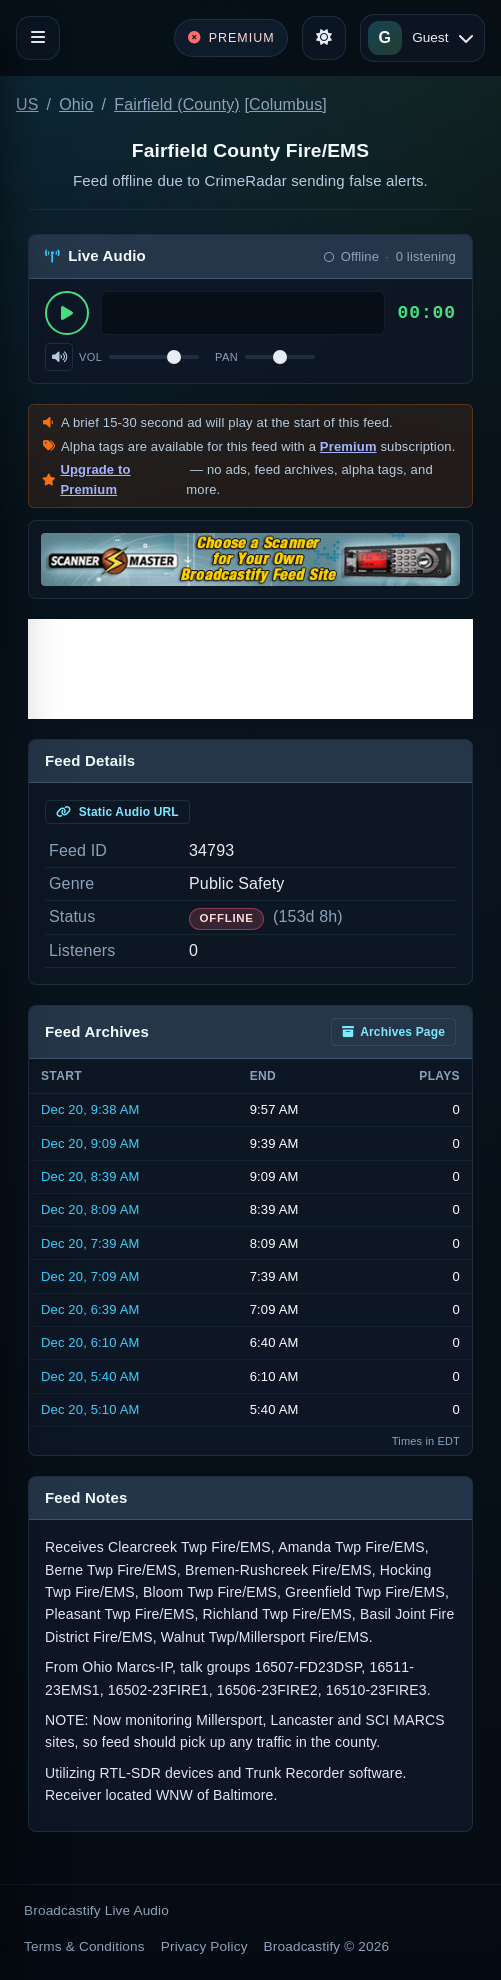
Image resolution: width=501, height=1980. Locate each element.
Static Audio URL (117, 812)
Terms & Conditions (84, 1946)
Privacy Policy (204, 1946)
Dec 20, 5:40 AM (90, 1376)
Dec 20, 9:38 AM (90, 1109)
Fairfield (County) (177, 104)
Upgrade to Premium (95, 479)
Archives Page (393, 1032)
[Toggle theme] (324, 38)
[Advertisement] (250, 669)
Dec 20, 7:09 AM (90, 1276)
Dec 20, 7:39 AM (90, 1243)
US (27, 104)
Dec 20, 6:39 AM (90, 1309)
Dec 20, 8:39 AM (90, 1176)
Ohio (76, 104)
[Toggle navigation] (38, 38)
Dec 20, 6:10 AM (90, 1342)
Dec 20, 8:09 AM (90, 1209)
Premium (348, 446)
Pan (226, 357)
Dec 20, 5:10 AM (90, 1409)
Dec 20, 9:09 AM (90, 1143)
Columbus (285, 104)
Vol (90, 357)
